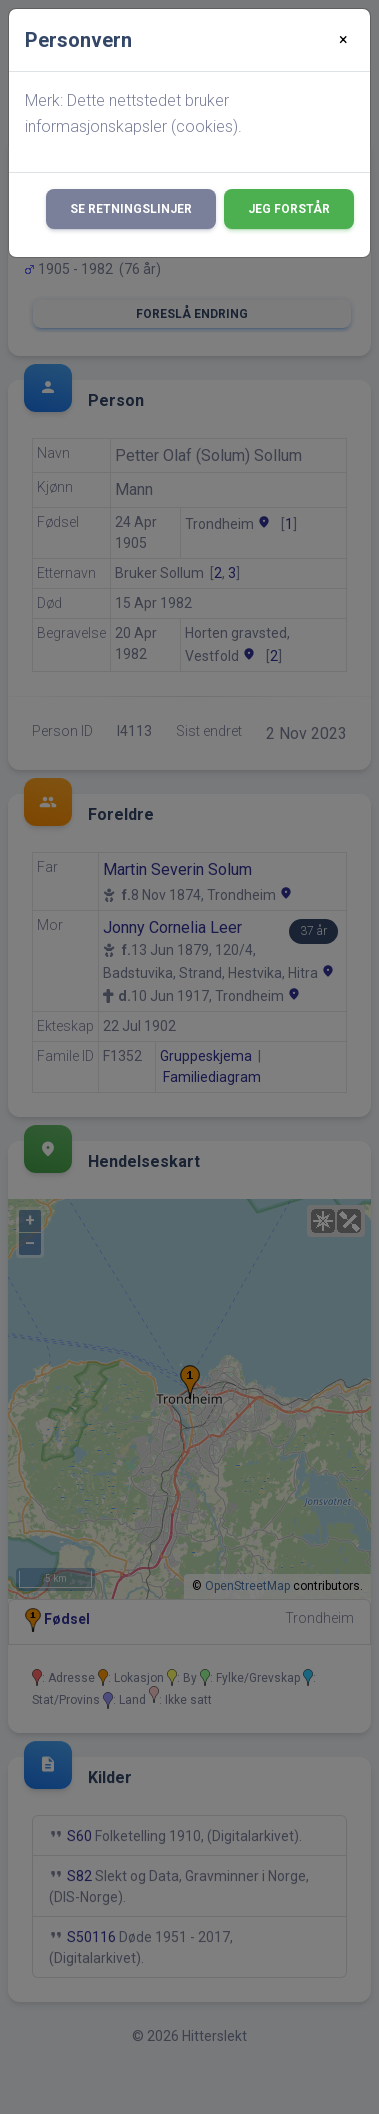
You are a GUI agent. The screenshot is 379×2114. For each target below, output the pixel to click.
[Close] (343, 40)
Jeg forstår (289, 209)
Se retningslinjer (131, 209)
